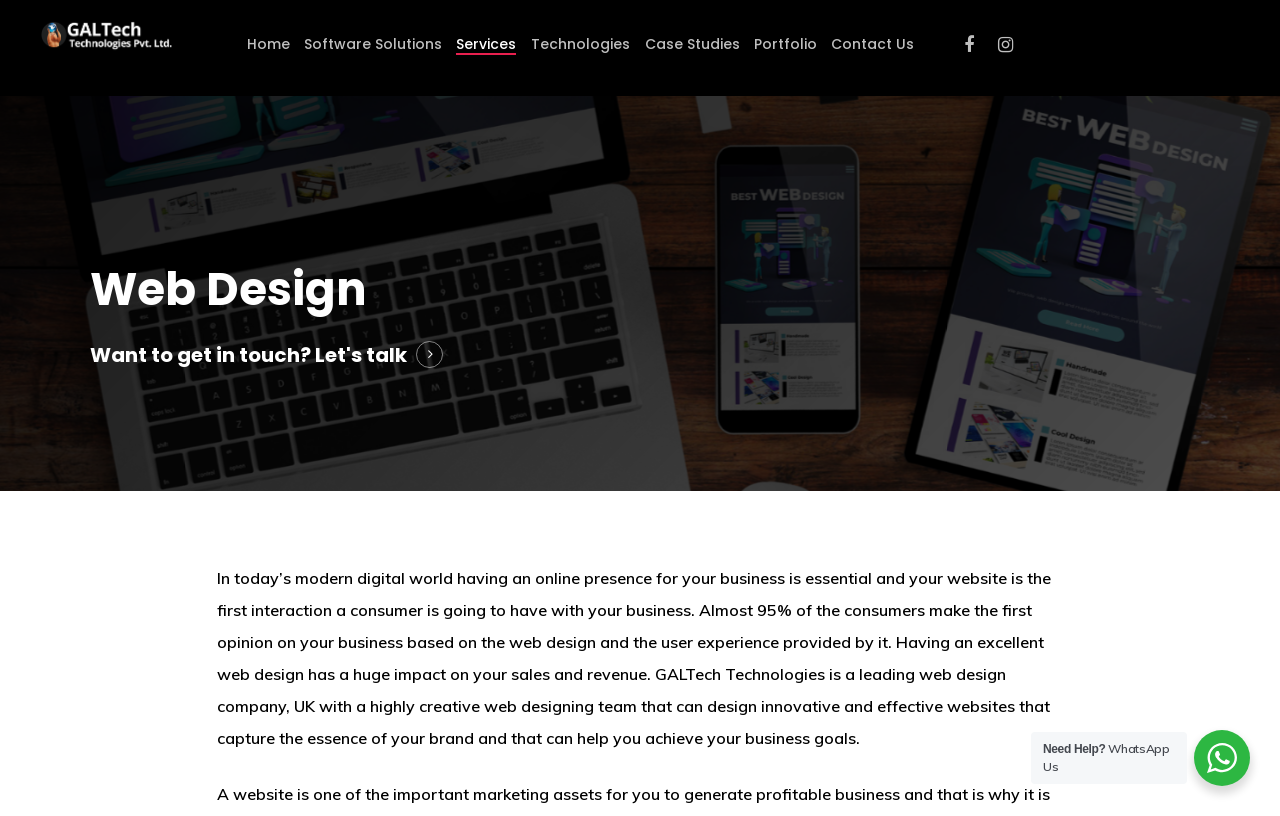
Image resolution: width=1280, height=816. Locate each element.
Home (268, 44)
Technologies (580, 44)
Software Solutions (373, 44)
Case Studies (692, 44)
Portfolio (785, 44)
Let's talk (361, 355)
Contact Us (872, 44)
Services (486, 44)
